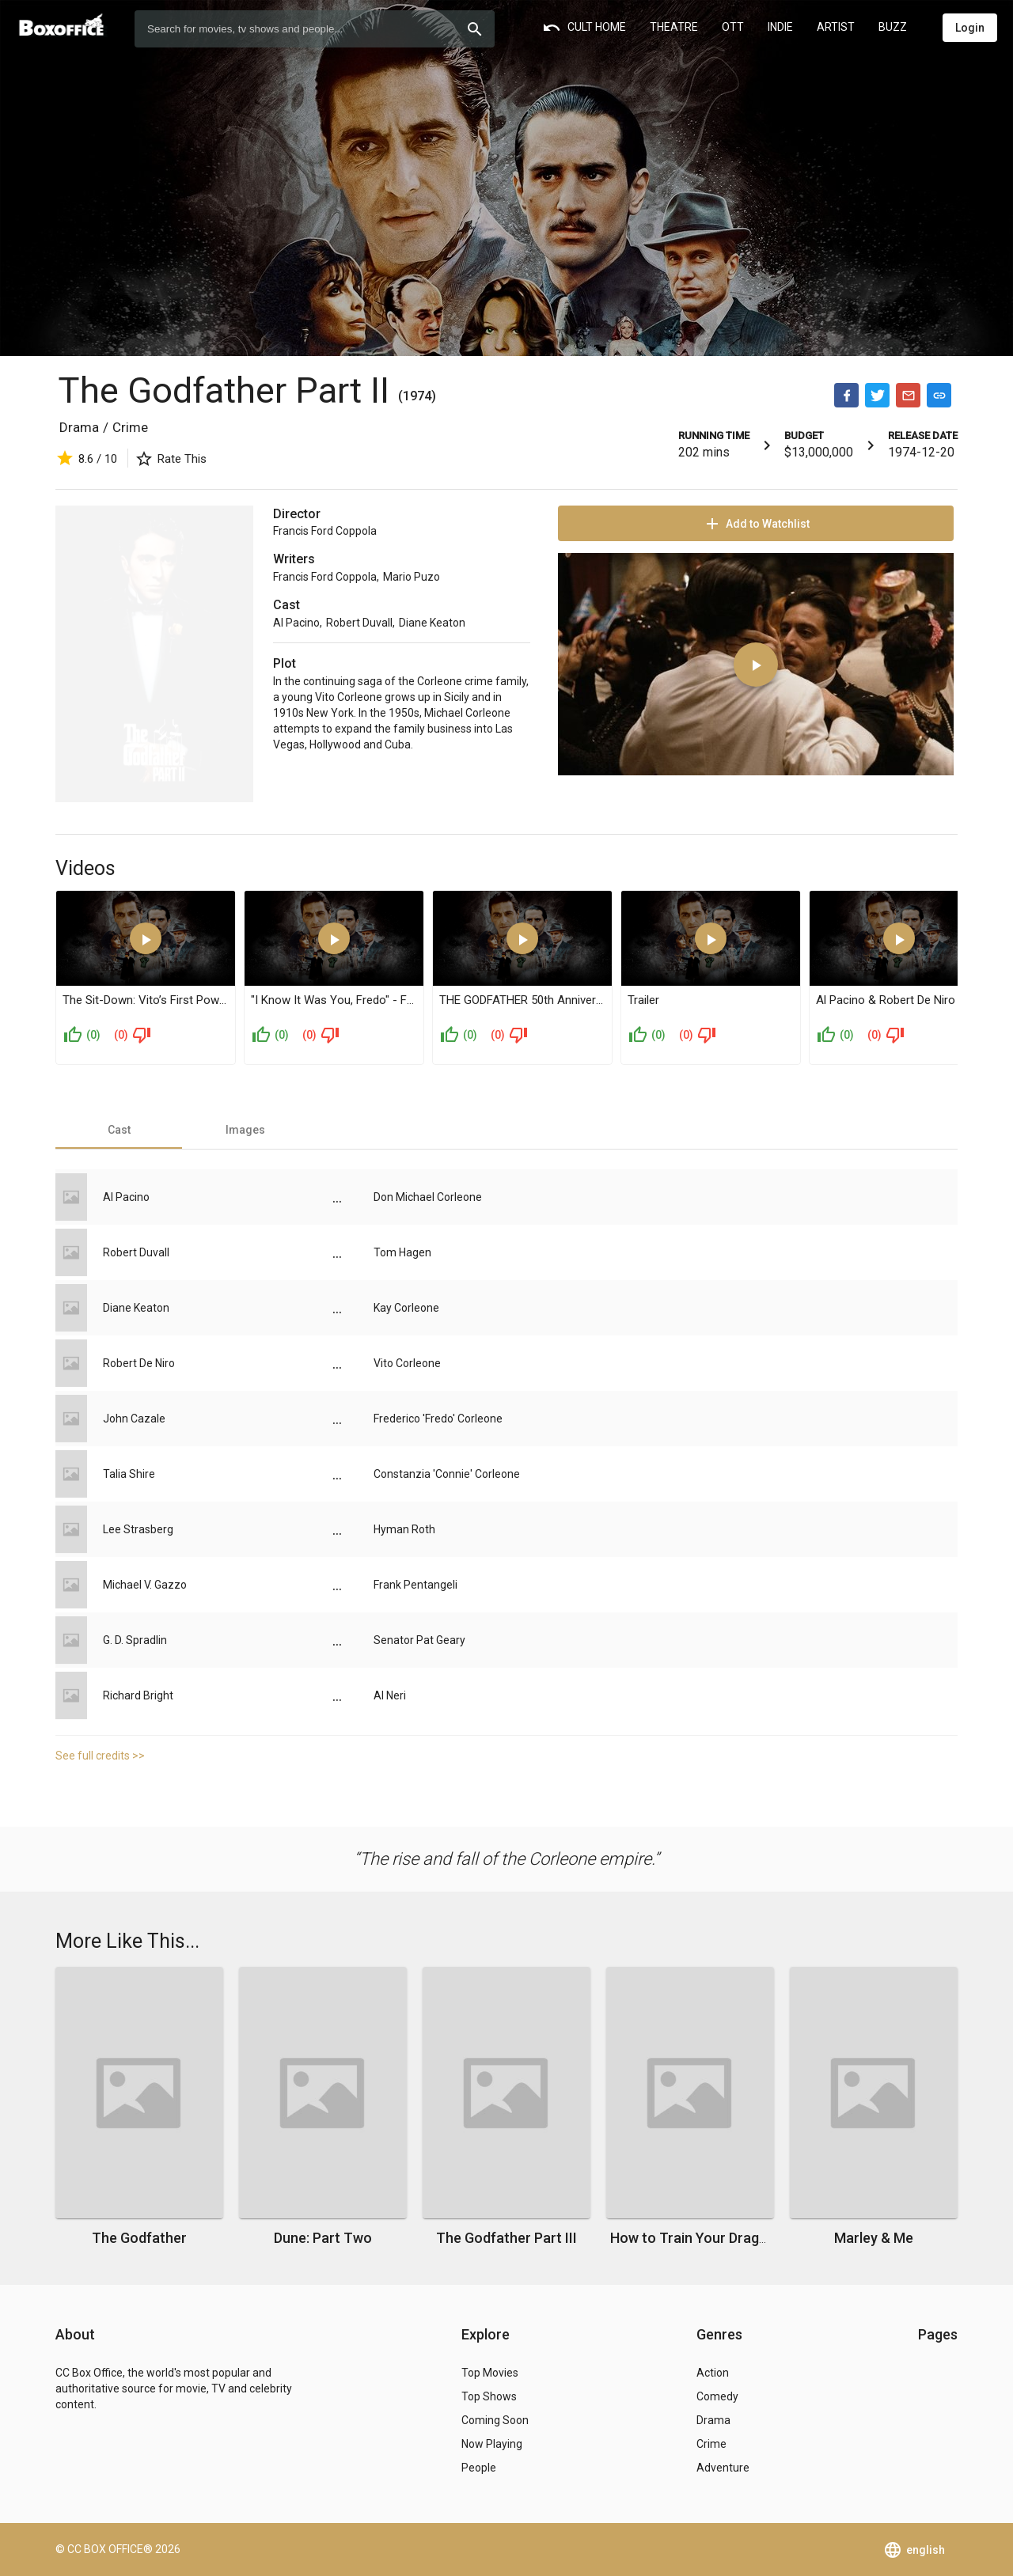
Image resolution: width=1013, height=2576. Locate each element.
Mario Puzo (411, 576)
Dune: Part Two (323, 2237)
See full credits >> (100, 1755)
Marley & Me (873, 2237)
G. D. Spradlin (135, 1640)
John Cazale (134, 1418)
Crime (130, 427)
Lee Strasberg (138, 1529)
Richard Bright (138, 1695)
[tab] (118, 1130)
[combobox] (315, 28)
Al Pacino (296, 622)
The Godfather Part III (506, 2237)
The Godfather (139, 2237)
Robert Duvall (359, 622)
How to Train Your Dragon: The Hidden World (753, 2237)
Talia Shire (129, 1474)
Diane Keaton (432, 622)
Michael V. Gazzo (145, 1584)
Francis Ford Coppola (325, 531)
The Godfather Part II (228, 390)
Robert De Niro (139, 1363)
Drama (79, 427)
